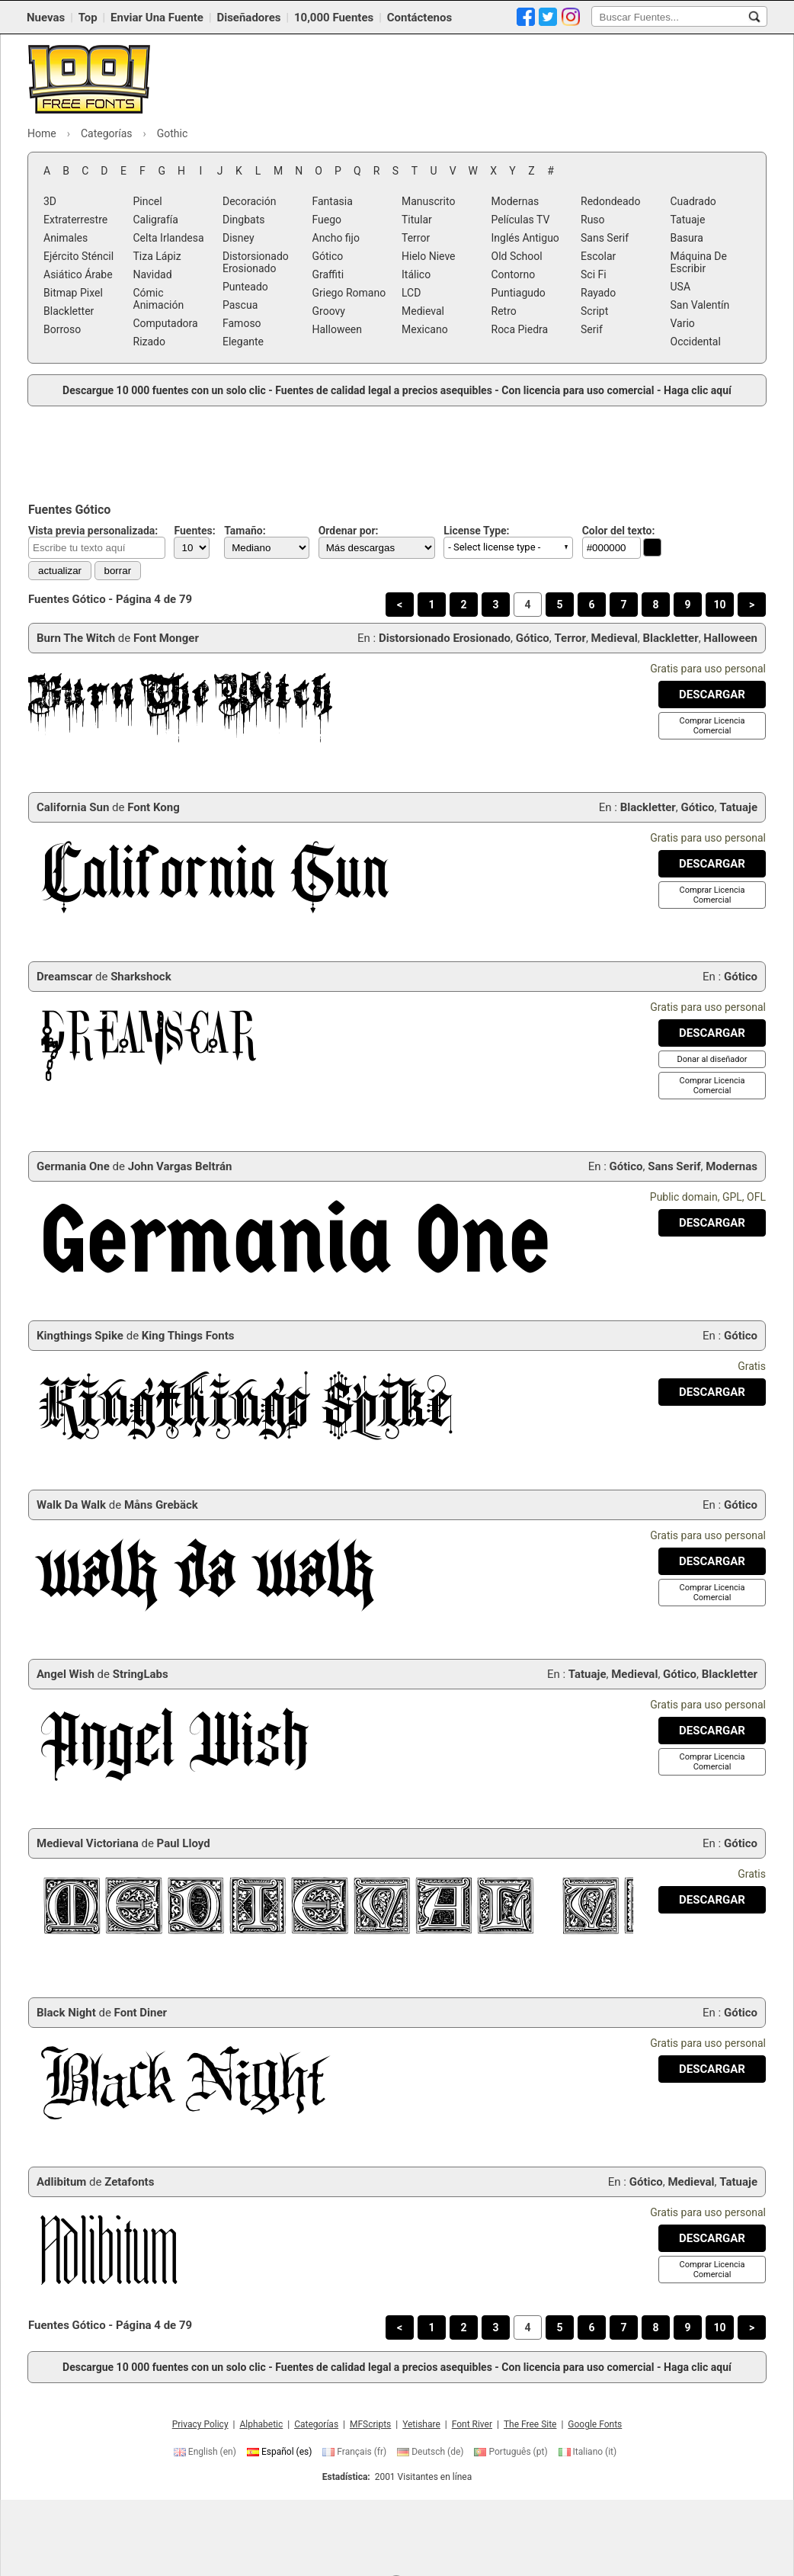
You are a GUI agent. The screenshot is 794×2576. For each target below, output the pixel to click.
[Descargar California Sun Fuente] (712, 864)
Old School (517, 256)
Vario (683, 323)
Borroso (62, 329)
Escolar (598, 256)
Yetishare (421, 2424)
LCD (411, 293)
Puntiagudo (518, 293)
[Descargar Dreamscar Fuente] (712, 1033)
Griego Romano (349, 293)
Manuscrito (428, 201)
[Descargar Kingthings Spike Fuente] (712, 1392)
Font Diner (140, 2012)
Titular (417, 219)
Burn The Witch (76, 638)
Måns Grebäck (161, 1505)
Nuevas (46, 17)
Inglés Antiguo (525, 238)
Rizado (149, 341)
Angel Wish (65, 1674)
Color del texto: (618, 531)
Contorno (513, 274)
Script (594, 311)
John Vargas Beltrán (180, 1166)
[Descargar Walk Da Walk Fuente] (712, 1561)
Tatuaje (688, 219)
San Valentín (700, 305)
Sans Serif (605, 238)
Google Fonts (595, 2424)
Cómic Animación (158, 299)
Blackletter (68, 311)
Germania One (73, 1166)
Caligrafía (155, 219)
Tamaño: (244, 531)
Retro (504, 311)
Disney (239, 238)
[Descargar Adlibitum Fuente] (712, 2238)
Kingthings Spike (80, 1336)
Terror (416, 238)
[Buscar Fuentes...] (754, 17)
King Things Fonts (188, 1336)
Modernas (515, 201)
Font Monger (166, 638)
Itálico (416, 274)
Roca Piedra (520, 329)
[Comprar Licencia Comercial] (712, 726)
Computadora (165, 323)
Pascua (240, 305)
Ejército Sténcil (78, 256)
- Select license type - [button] (494, 547)
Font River (472, 2424)
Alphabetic (261, 2424)
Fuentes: (194, 531)
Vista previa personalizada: (93, 531)
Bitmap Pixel (73, 293)
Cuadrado (693, 201)
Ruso (593, 219)
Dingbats (243, 219)
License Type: (476, 531)
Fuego (327, 219)
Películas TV (520, 219)
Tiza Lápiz (157, 256)
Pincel (147, 201)
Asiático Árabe (78, 274)
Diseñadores (248, 17)
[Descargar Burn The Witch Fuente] (712, 694)
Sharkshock (140, 976)
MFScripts (370, 2424)
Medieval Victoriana (88, 1843)
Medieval (423, 311)
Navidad (152, 274)
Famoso (242, 323)
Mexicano (425, 329)
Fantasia (332, 201)
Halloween (337, 329)
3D (49, 201)
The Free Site (530, 2424)
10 (719, 604)
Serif (592, 329)
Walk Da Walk (71, 1505)
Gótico (328, 256)
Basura (687, 238)
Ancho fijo (336, 238)
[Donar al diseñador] (712, 1059)
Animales (65, 238)
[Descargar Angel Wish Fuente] (712, 1730)
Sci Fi (594, 274)
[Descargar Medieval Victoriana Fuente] (712, 1900)
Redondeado (610, 201)
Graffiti (328, 274)
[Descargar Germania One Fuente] (712, 1223)
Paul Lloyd (183, 1843)
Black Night (66, 2012)
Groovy (328, 311)
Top (88, 17)
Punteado (245, 287)
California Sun (73, 807)
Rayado (598, 293)
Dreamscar (64, 976)
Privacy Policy (200, 2424)
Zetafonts (129, 2182)
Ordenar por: (349, 531)
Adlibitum (61, 2182)
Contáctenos (419, 17)
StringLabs (140, 1674)
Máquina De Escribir (699, 262)
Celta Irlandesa (168, 238)
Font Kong (153, 807)
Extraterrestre (75, 219)
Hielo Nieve (429, 256)
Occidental (696, 341)
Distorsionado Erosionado (256, 262)
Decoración (249, 201)
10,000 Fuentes (333, 17)
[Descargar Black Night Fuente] (712, 2069)
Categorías (316, 2424)
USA (681, 287)
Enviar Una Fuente (156, 17)
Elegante (243, 341)
